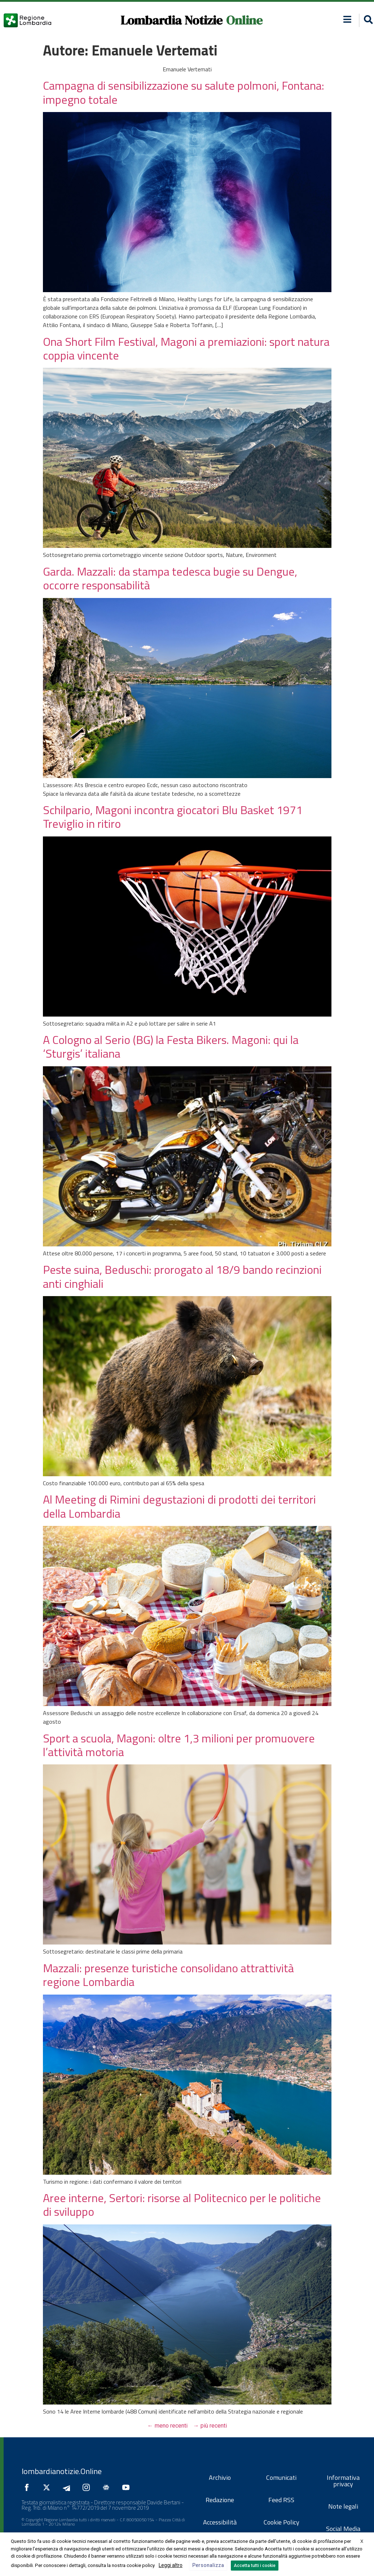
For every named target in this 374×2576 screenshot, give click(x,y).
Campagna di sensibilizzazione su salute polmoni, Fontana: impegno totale (183, 92)
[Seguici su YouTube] (127, 2487)
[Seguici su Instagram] (88, 2487)
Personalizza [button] (208, 2565)
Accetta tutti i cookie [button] (255, 2565)
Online (244, 20)
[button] (347, 19)
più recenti (210, 2425)
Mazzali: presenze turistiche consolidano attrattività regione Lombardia (168, 1974)
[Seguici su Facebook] (28, 2487)
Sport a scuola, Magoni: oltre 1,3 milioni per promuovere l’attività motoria (179, 1744)
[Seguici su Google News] (107, 2487)
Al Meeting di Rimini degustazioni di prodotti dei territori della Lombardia (179, 1506)
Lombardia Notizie (171, 20)
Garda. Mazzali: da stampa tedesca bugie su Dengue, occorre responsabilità (170, 578)
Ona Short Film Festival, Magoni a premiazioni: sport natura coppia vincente (186, 348)
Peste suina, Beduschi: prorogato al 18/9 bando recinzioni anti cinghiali (182, 1276)
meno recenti (168, 2425)
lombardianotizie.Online (62, 2471)
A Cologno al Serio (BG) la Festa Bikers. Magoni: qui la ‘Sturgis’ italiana (171, 1046)
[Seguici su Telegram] (68, 2487)
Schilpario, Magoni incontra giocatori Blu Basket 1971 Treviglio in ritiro (173, 816)
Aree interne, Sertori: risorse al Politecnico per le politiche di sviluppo (182, 2204)
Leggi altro (170, 2565)
